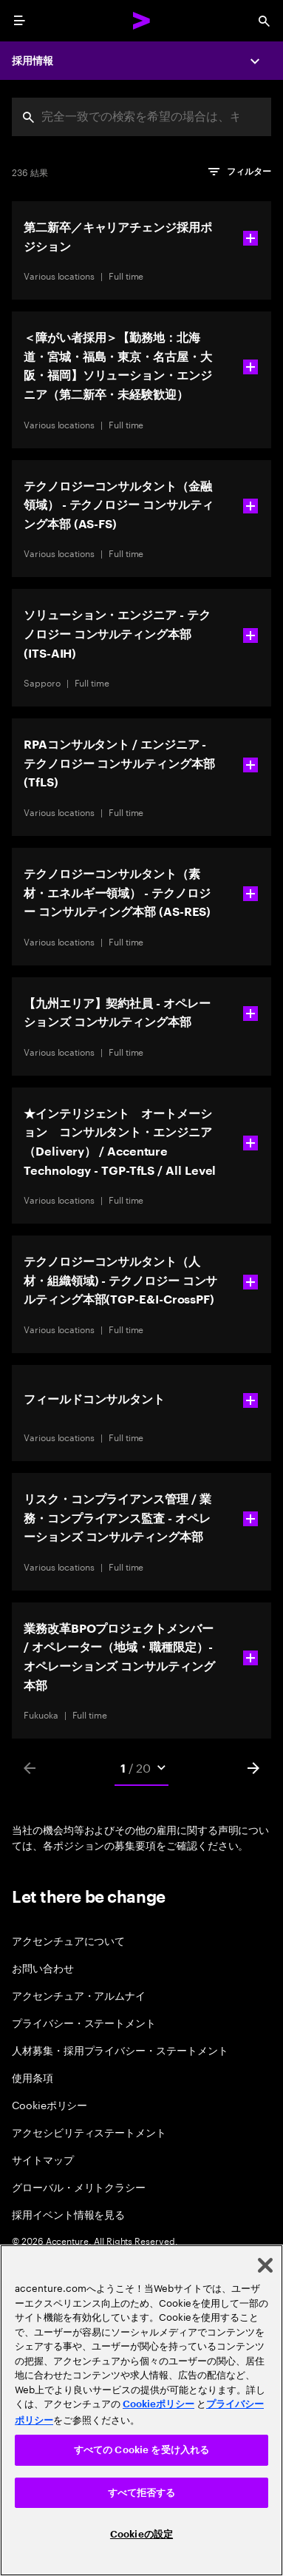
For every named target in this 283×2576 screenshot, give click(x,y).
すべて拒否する (142, 2493)
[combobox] (141, 117)
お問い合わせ (43, 1967)
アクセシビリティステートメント (89, 2132)
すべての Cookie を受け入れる (141, 2450)
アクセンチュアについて (68, 1940)
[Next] (253, 1768)
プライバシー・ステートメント (84, 2022)
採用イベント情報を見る (68, 2214)
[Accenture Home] (142, 20)
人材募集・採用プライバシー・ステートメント (120, 2049)
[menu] (19, 20)
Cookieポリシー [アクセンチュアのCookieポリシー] (158, 2404)
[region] (141, 2410)
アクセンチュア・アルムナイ (79, 1995)
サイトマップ (43, 2159)
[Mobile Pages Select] (142, 1768)
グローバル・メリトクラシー (79, 2186)
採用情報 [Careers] (32, 60)
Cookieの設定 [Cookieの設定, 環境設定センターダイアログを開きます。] (141, 2534)
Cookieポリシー (49, 2104)
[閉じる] (265, 2265)
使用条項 (32, 2077)
